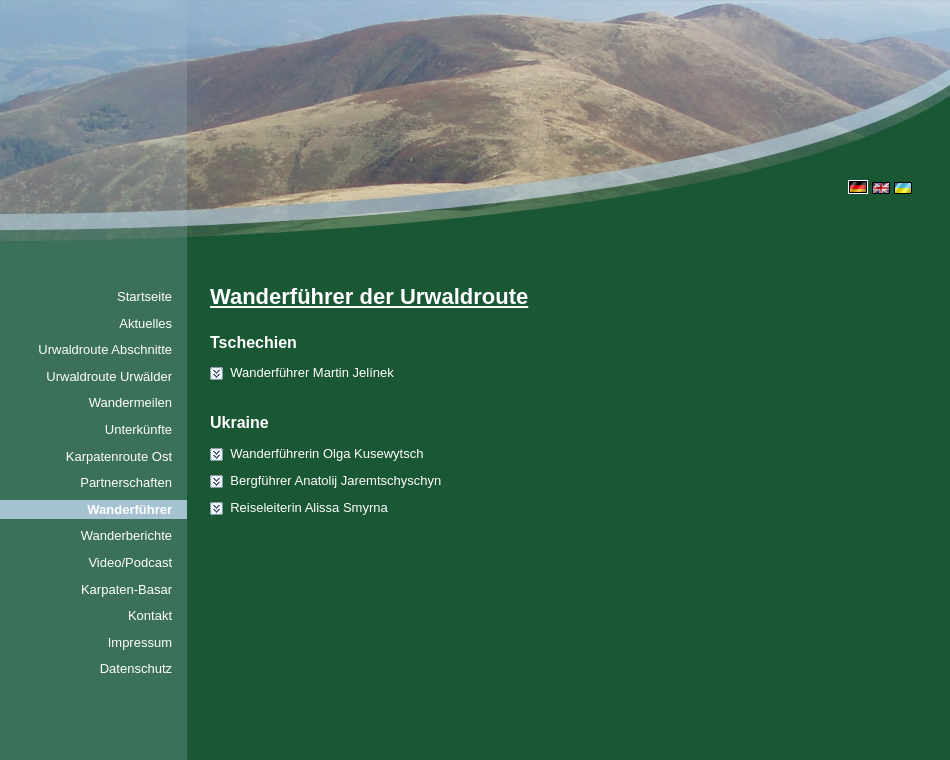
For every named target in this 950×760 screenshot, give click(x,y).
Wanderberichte (126, 535)
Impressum (140, 642)
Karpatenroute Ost (119, 456)
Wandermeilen (130, 402)
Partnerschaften (126, 482)
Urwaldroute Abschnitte (105, 349)
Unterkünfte (138, 429)
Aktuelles (145, 323)
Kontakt (150, 615)
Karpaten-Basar (126, 589)
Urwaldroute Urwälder (109, 376)
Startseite (144, 296)
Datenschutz (136, 668)
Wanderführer (129, 509)
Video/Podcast (130, 562)
